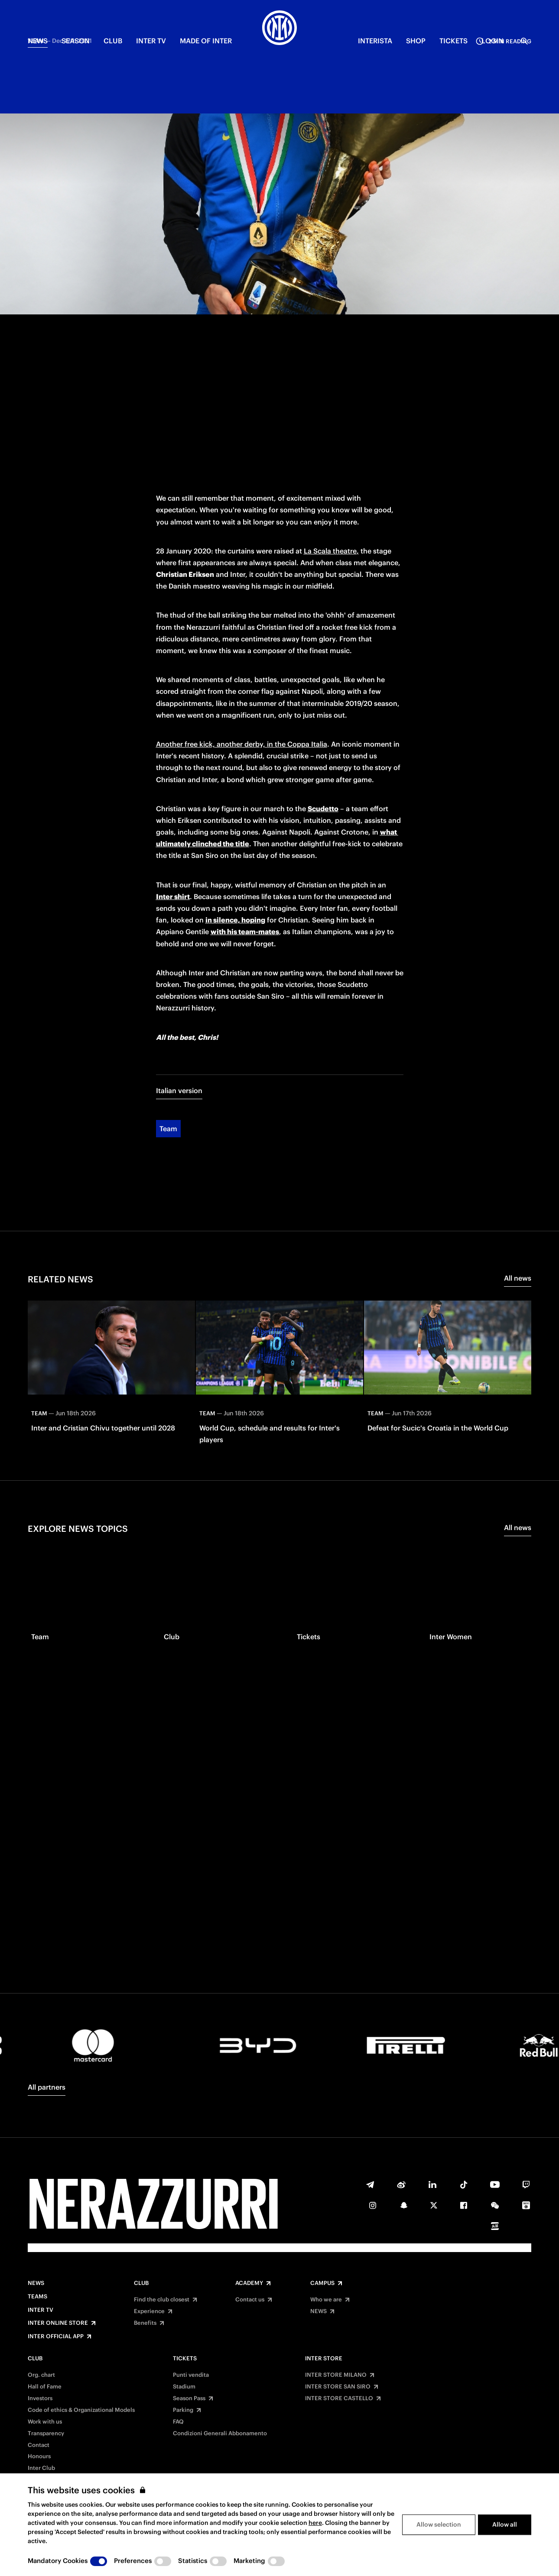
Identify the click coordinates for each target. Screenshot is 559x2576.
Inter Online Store (58, 2323)
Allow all (504, 2524)
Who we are (326, 2299)
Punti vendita (191, 2375)
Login (492, 40)
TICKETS (453, 40)
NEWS (38, 40)
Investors (40, 2398)
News (36, 2283)
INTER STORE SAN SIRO (337, 2386)
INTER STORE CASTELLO (339, 2398)
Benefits (145, 2323)
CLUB (113, 40)
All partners (46, 2087)
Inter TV (151, 40)
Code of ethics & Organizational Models (81, 2410)
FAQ (178, 2421)
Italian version (179, 952)
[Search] (524, 41)
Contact (38, 2445)
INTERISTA (375, 40)
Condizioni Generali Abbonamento (220, 2433)
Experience (149, 2311)
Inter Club (41, 2468)
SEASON (76, 40)
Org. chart (41, 2375)
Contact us (249, 2299)
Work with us (45, 2421)
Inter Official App (56, 2336)
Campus (322, 2283)
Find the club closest (161, 2299)
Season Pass (189, 2398)
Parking (183, 2410)
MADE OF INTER (206, 40)
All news (517, 1140)
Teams (37, 2296)
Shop (416, 40)
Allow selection (438, 2524)
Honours (39, 2456)
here (315, 2523)
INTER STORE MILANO (336, 2375)
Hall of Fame (45, 2386)
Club (141, 2283)
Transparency (46, 2433)
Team (168, 991)
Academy (249, 2283)
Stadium (184, 2386)
